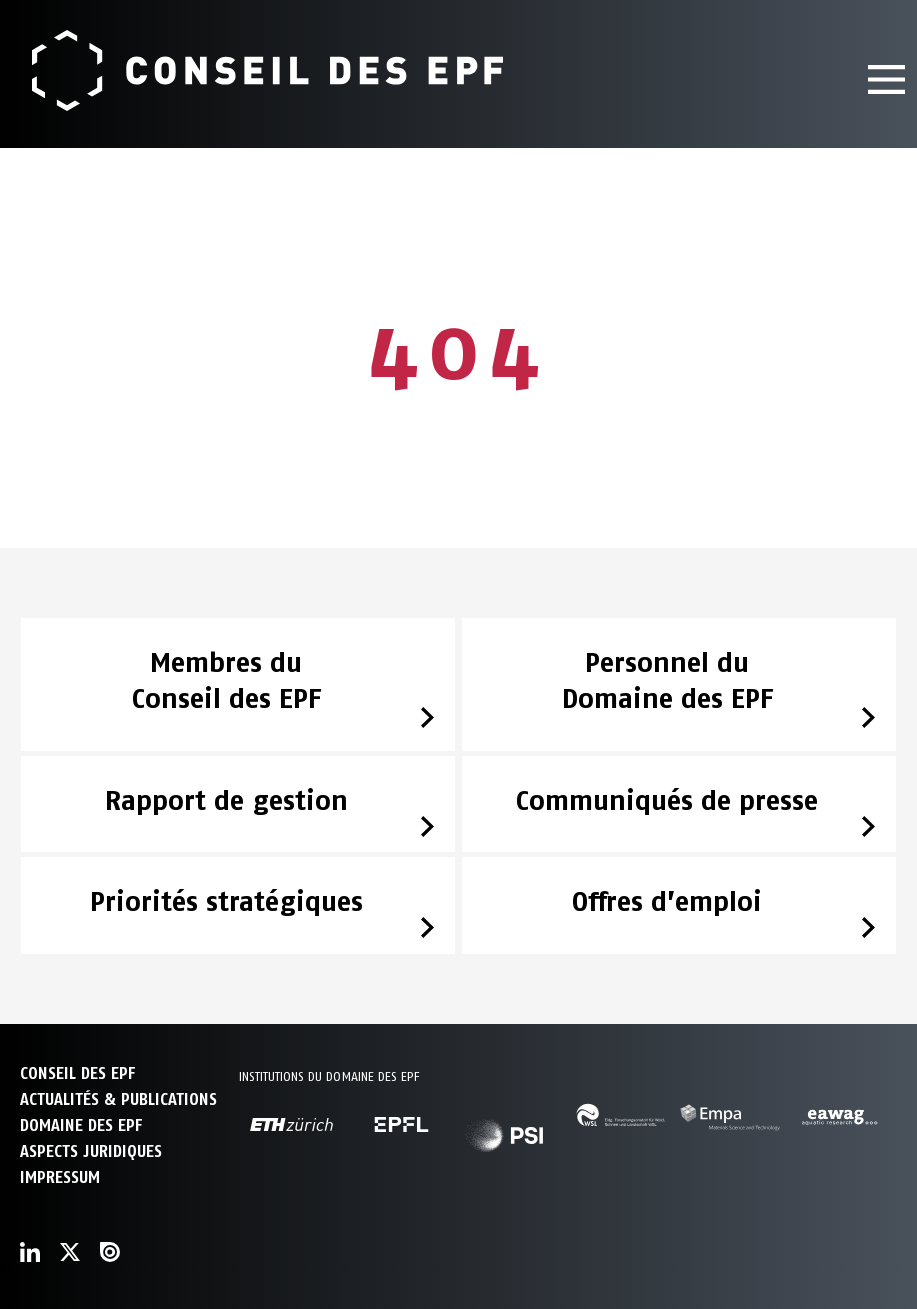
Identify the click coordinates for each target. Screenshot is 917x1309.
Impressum (60, 1177)
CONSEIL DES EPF (77, 1073)
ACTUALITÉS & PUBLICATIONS (118, 1099)
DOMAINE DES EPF (81, 1125)
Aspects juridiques (91, 1151)
